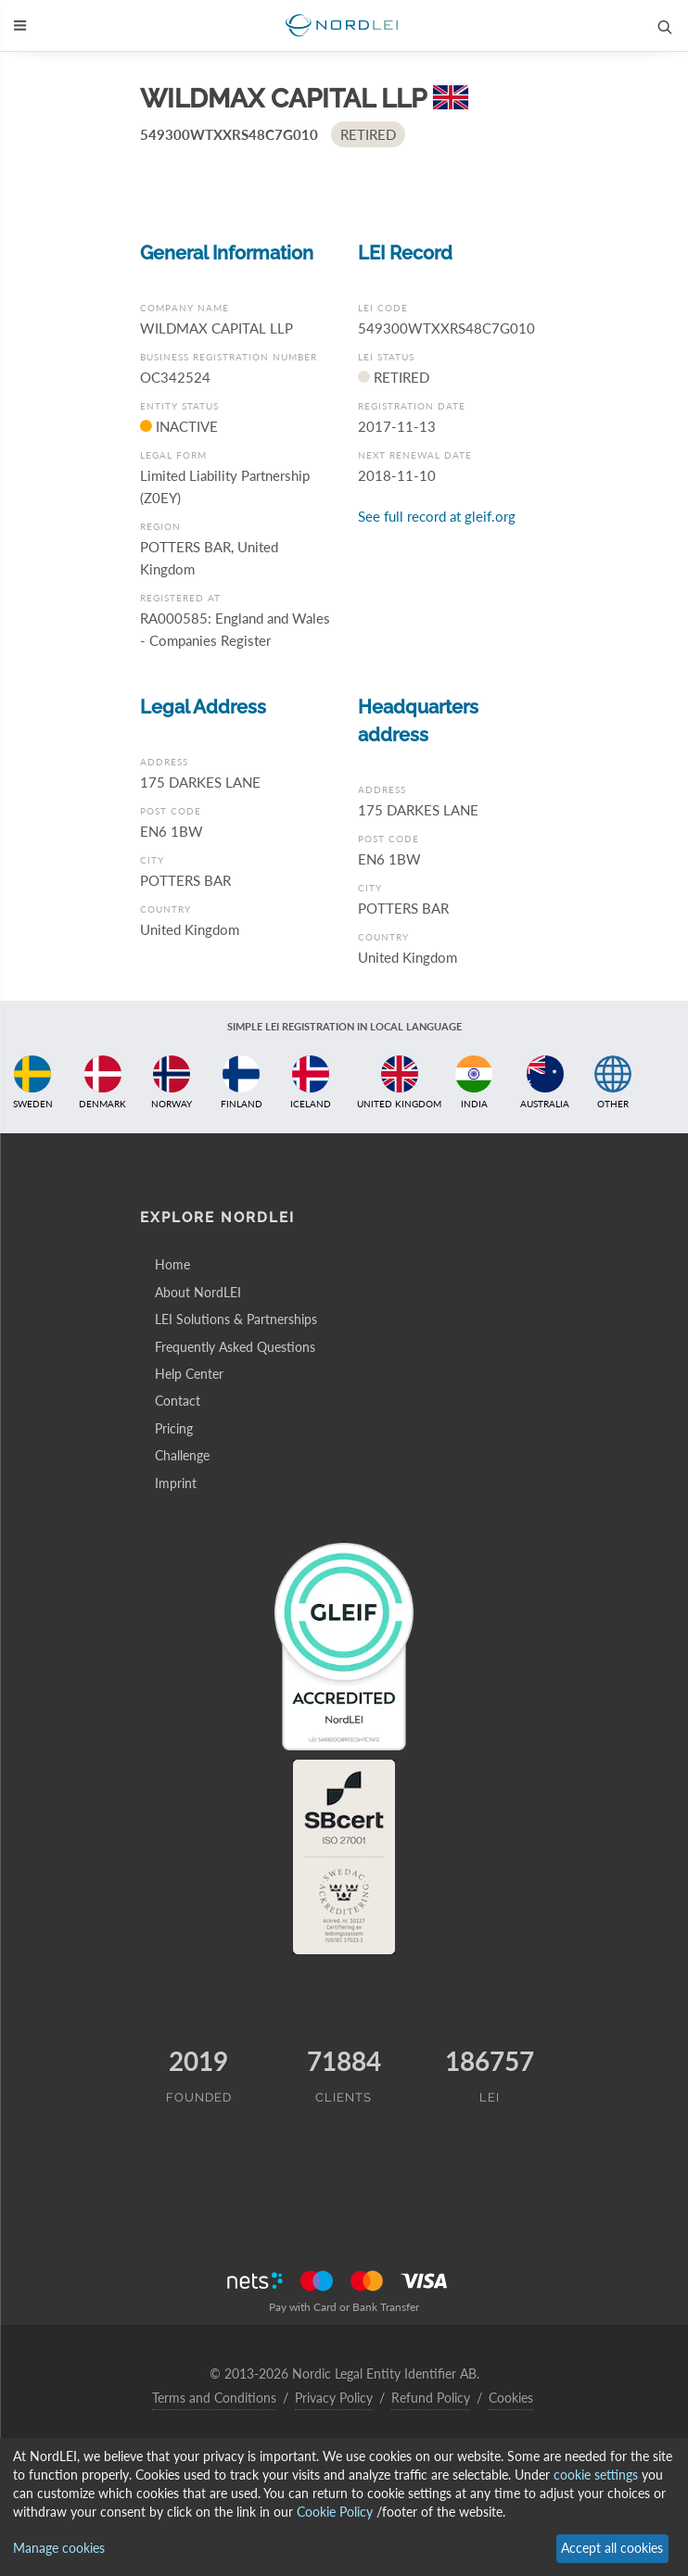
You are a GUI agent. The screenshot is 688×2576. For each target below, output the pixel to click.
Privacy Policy (334, 2398)
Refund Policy (430, 2398)
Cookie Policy (335, 2511)
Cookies (511, 2398)
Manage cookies (59, 2548)
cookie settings (596, 2474)
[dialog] (344, 2507)
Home (172, 1264)
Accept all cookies (612, 2548)
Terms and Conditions (214, 2398)
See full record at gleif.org (437, 516)
